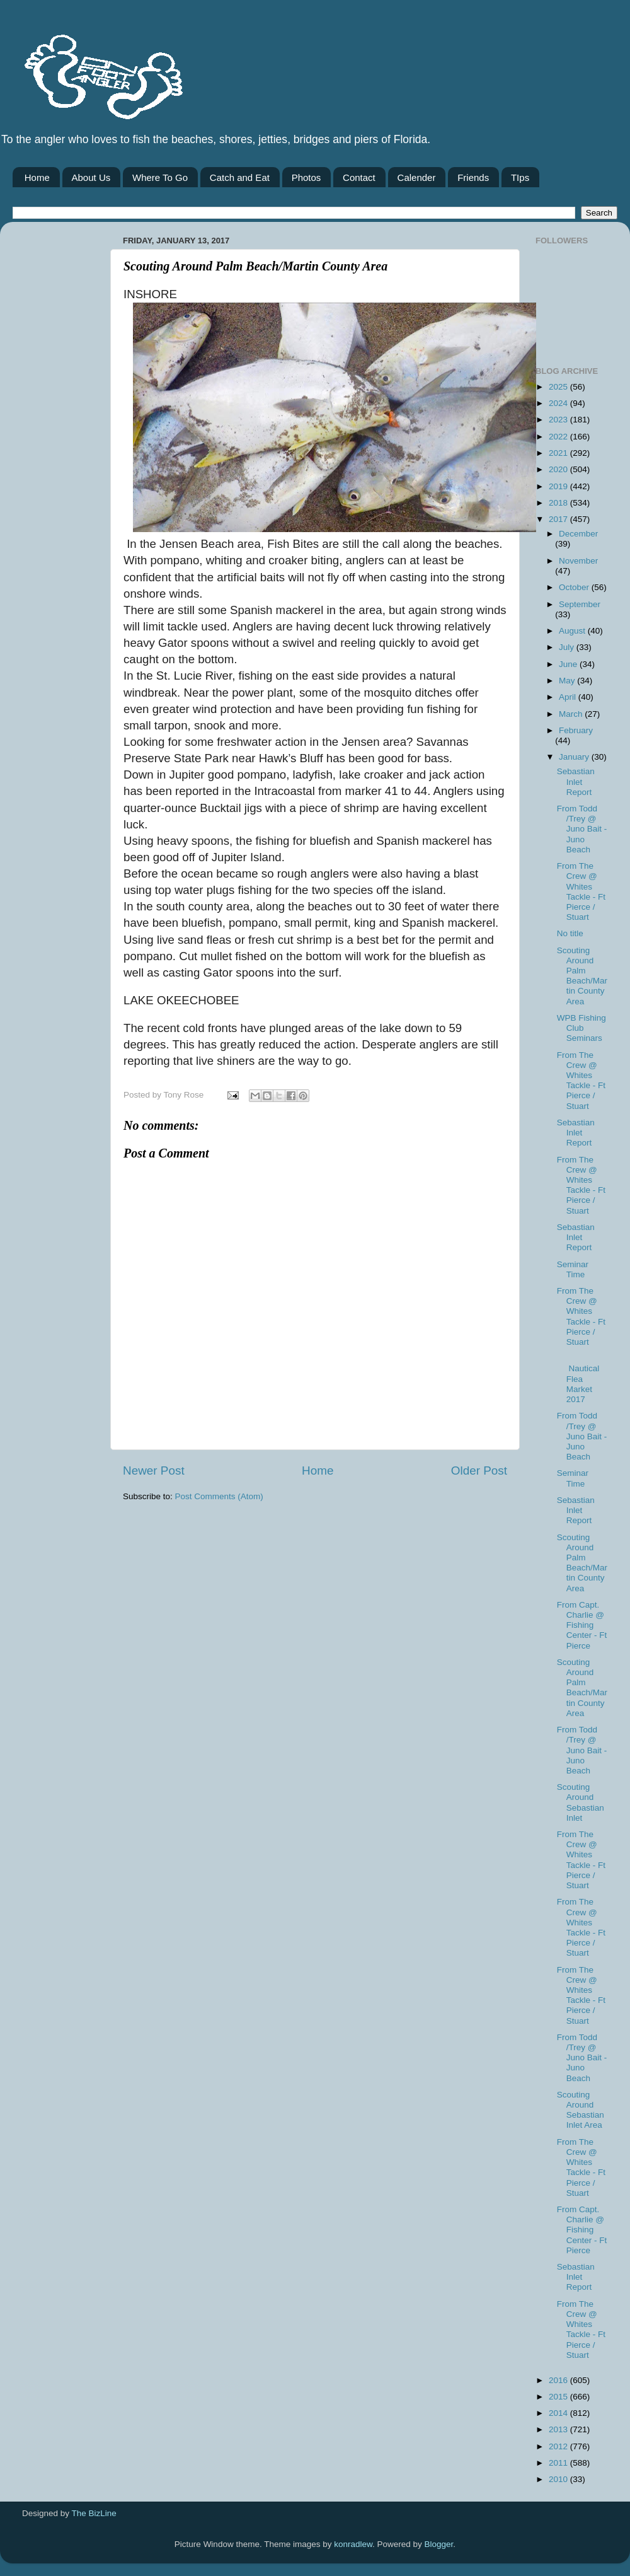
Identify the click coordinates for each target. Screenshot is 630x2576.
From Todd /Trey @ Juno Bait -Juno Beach (582, 829)
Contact (359, 177)
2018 (559, 503)
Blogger (439, 2544)
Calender (417, 177)
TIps (520, 177)
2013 (559, 2429)
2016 (559, 2380)
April (568, 697)
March (572, 714)
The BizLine (94, 2513)
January (575, 757)
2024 (559, 403)
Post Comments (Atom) (219, 1496)
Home (37, 177)
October (575, 587)
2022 (559, 436)
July (567, 647)
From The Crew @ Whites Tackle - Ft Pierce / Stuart (581, 891)
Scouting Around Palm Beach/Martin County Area (582, 976)
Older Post (479, 1470)
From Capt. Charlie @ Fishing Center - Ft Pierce (582, 1625)
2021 (559, 453)
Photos (306, 177)
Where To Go (160, 177)
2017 (559, 519)
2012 (559, 2446)
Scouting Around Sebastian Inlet (580, 1802)
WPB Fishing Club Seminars (581, 1028)
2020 (559, 469)
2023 (559, 419)
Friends (473, 177)
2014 (559, 2413)
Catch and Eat (240, 177)
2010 (559, 2479)
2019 (559, 486)
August (573, 630)
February (576, 730)
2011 (559, 2463)
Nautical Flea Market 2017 (578, 1379)
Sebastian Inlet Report (576, 781)
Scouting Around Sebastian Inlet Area (580, 2110)
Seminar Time (572, 1269)
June (569, 664)
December (578, 533)
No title (570, 933)
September (579, 604)
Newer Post (154, 1470)
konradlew (353, 2544)
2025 (559, 387)
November (578, 561)
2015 (559, 2396)
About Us (91, 177)
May (568, 680)
